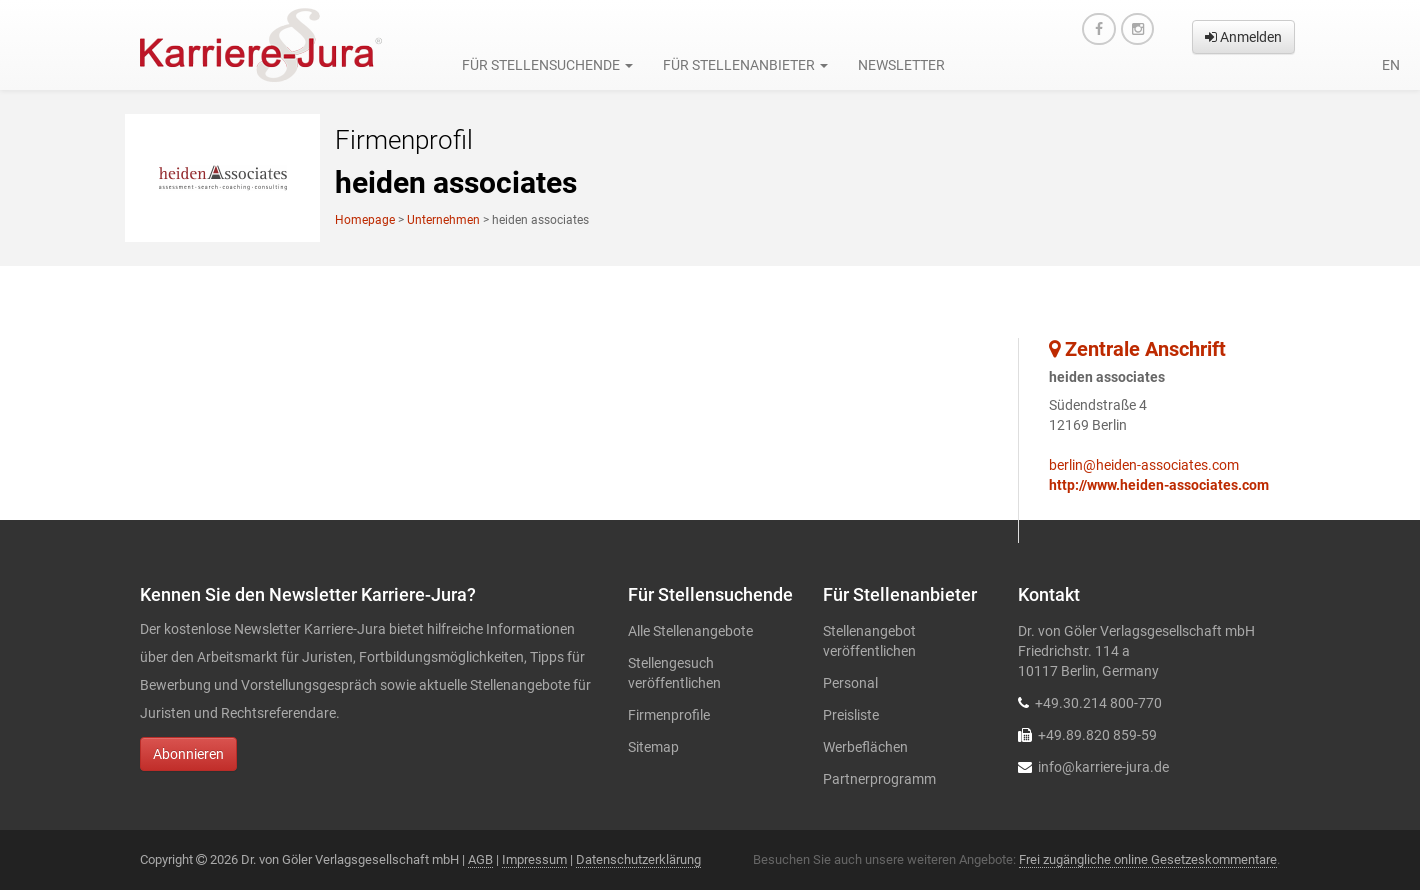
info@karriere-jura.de (1103, 767)
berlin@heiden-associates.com (1144, 465)
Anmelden (1243, 37)
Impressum (534, 859)
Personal (850, 683)
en (1391, 65)
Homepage (365, 220)
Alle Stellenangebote (690, 631)
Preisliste (851, 715)
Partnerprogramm (879, 779)
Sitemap (653, 747)
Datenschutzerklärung (638, 859)
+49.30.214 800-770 (1098, 703)
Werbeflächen (865, 747)
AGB (480, 859)
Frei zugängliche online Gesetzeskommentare (1148, 859)
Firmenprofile (669, 715)
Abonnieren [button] (188, 754)
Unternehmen (443, 220)
